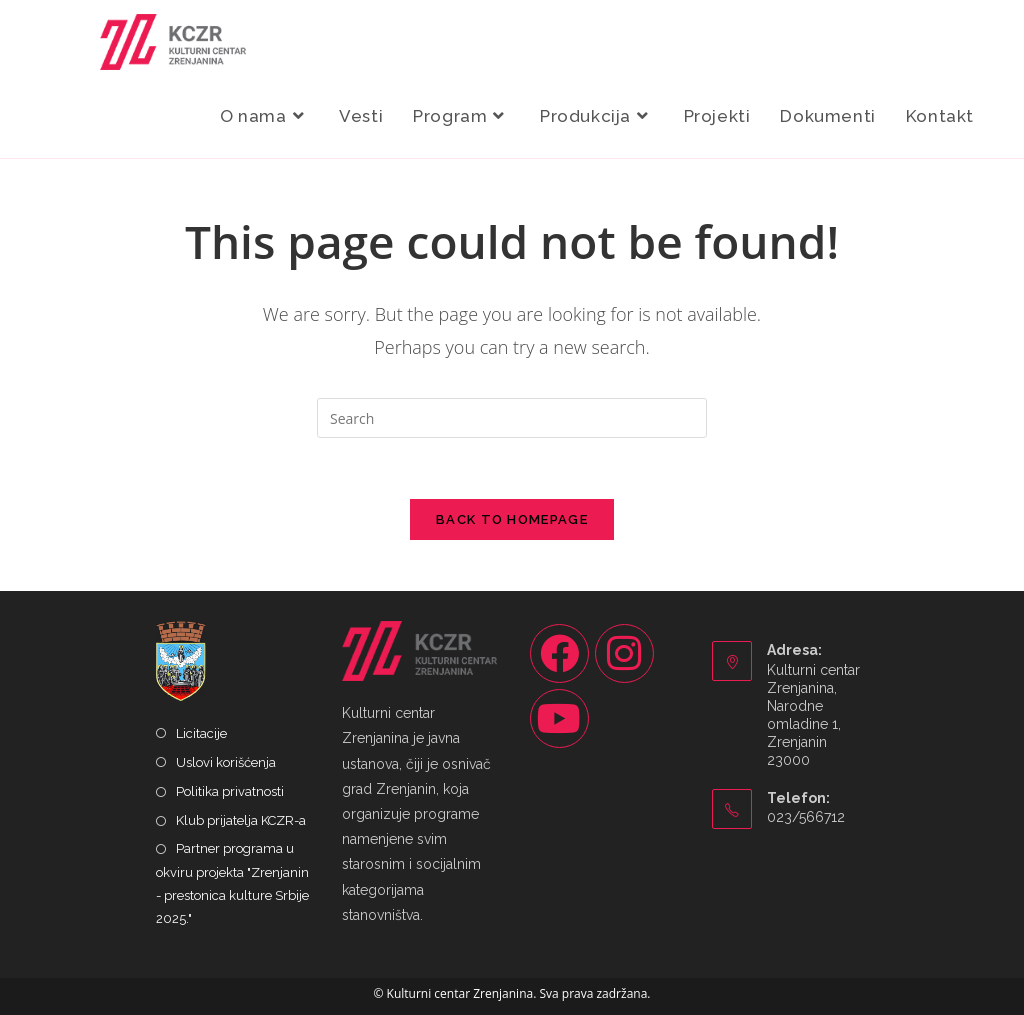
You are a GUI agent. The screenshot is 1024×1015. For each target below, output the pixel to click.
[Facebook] (559, 653)
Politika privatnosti (230, 791)
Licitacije (201, 733)
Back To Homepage (512, 519)
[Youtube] (559, 718)
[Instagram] (624, 653)
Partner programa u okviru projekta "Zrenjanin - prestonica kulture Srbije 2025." (232, 883)
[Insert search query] (512, 418)
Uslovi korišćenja (226, 762)
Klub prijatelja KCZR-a (241, 820)
